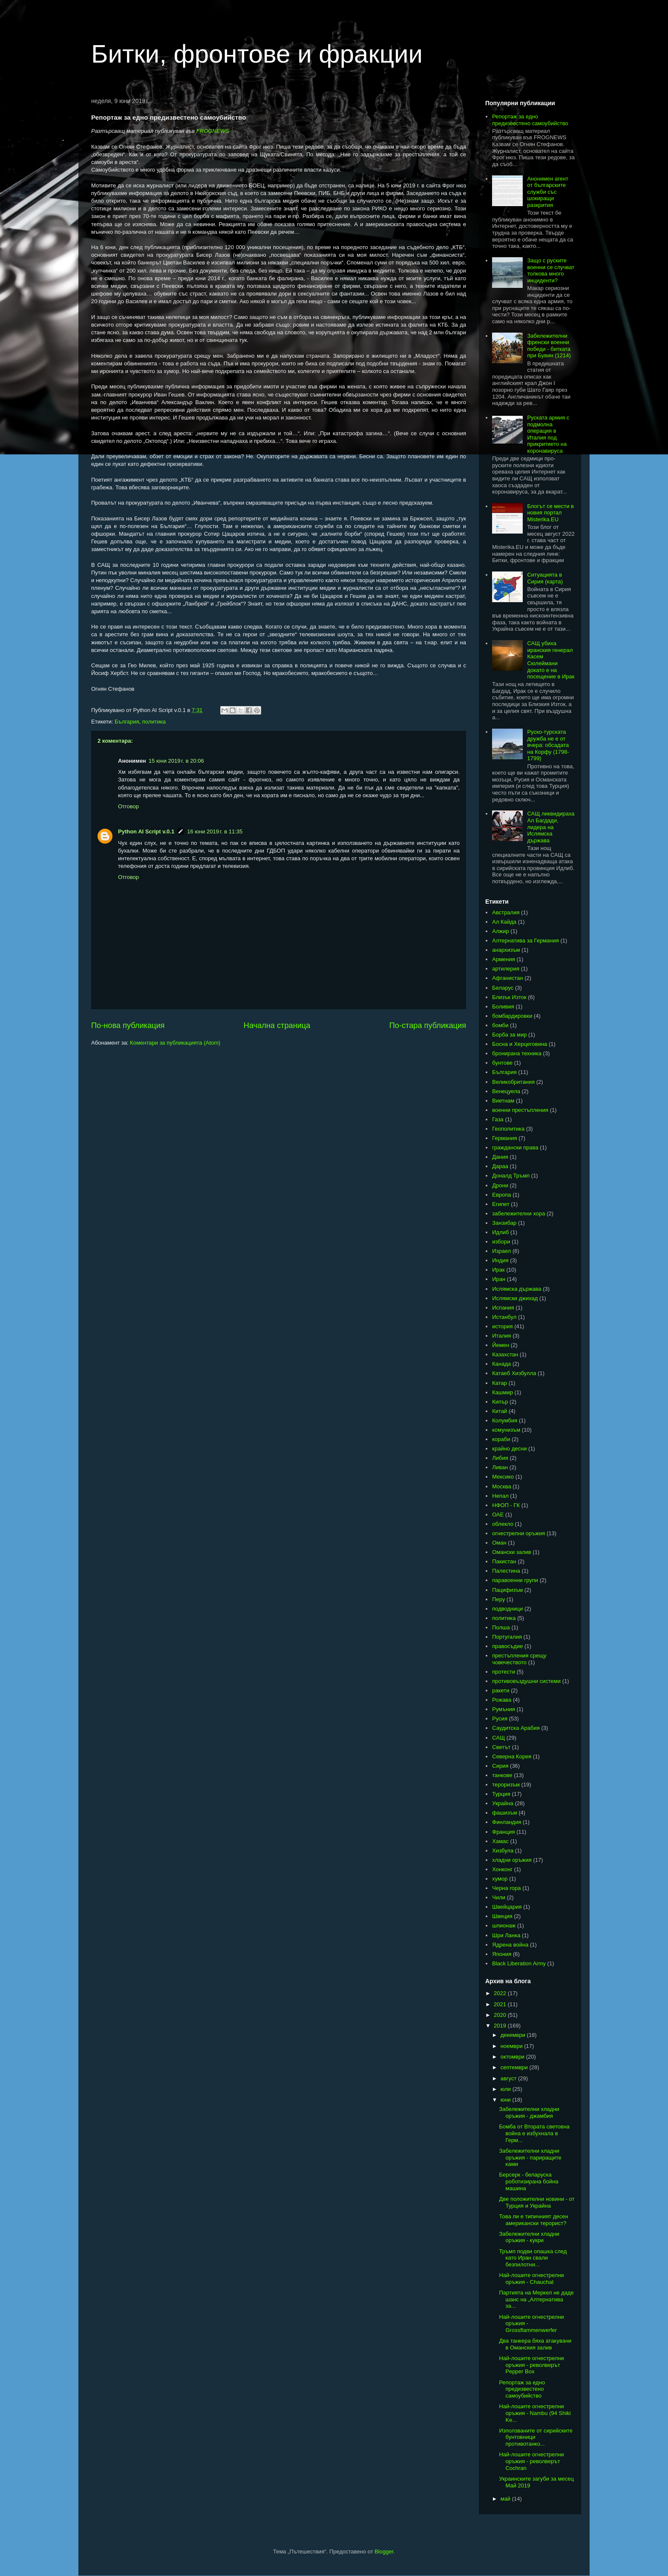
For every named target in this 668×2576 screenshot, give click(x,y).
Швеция (502, 1916)
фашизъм (504, 1812)
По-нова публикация (127, 1025)
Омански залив (511, 1552)
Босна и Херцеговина (519, 1044)
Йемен (500, 1345)
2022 (501, 1993)
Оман (499, 1542)
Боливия (503, 1006)
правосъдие (507, 1646)
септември (515, 2067)
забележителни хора (518, 1213)
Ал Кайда (504, 922)
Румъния (503, 1709)
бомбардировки (512, 1016)
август (509, 2078)
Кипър (500, 1402)
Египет (500, 1204)
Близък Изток (509, 997)
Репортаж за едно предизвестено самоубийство (530, 119)
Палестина (506, 1571)
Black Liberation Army (519, 1963)
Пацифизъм (507, 1590)
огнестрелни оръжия (518, 1533)
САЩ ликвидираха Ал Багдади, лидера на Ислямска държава (550, 826)
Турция (501, 1794)
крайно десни (509, 1448)
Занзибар (504, 1223)
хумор (499, 1878)
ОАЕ (498, 1514)
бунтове (502, 1063)
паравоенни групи (515, 1580)
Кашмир (502, 1392)
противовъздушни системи (526, 1681)
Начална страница (277, 1025)
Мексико (503, 1476)
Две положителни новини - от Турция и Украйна (536, 2202)
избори (501, 1241)
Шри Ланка (506, 1935)
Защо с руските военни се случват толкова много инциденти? (550, 270)
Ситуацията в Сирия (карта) (545, 578)
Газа (498, 1119)
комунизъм (506, 1430)
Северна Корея (511, 1756)
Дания (500, 1157)
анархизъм (506, 950)
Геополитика (508, 1129)
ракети (500, 1690)
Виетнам (503, 1100)
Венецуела (506, 1091)
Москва (501, 1486)
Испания (503, 1307)
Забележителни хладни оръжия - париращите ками (530, 2157)
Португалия (507, 1637)
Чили (498, 1897)
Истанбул (504, 1317)
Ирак (498, 1269)
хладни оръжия (512, 1860)
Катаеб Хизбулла (514, 1373)
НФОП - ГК (506, 1505)
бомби (500, 1025)
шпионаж (503, 1925)
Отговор (128, 806)
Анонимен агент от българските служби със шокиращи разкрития (547, 191)
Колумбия (504, 1420)
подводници (507, 1608)
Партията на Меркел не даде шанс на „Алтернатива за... (536, 2299)
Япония (501, 1954)
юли (507, 2089)
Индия (500, 1260)
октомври (513, 2056)
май (506, 2499)
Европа (501, 1195)
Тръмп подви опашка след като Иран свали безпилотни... (533, 2258)
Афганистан (507, 978)
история (502, 1326)
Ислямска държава (516, 1289)
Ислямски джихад (515, 1298)
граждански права (515, 1147)
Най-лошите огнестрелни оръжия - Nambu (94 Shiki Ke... (534, 2413)
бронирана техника (516, 1053)
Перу (498, 1599)
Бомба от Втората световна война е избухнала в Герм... (534, 2133)
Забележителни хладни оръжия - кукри (529, 2237)
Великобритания (513, 1082)
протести (503, 1672)
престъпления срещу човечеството (519, 1659)
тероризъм (506, 1784)
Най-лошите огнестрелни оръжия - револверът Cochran (531, 2461)
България (127, 721)
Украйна (502, 1803)
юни (507, 2099)
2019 (501, 2025)
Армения (503, 959)
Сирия (500, 1766)
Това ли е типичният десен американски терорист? (533, 2219)
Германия (504, 1138)
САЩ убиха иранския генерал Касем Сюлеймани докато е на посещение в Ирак (550, 660)
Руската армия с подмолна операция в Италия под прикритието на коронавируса (548, 434)
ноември (512, 2046)
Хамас (500, 1841)
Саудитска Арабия (516, 1728)
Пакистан (504, 1561)
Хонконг (502, 1869)
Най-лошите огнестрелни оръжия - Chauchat (531, 2278)
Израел (501, 1251)
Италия (501, 1336)
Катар (499, 1383)
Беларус (502, 988)
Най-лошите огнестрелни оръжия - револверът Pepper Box (531, 2365)
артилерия (505, 968)
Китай (499, 1411)
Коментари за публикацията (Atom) (175, 1043)
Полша (501, 1627)
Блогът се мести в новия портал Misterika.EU (550, 513)
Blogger (383, 2551)
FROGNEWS (212, 131)
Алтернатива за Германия (525, 940)
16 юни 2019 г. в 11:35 (214, 831)
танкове (502, 1775)
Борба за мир (509, 1034)
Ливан (500, 1467)
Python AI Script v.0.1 (146, 831)
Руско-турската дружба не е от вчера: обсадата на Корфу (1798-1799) (548, 745)
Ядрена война (510, 1944)
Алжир (500, 931)
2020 (501, 2015)
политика (154, 721)
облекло (502, 1524)
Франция (503, 1832)
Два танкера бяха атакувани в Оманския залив (535, 2344)
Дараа (500, 1166)
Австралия (505, 912)
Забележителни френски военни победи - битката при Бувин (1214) (548, 346)
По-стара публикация (427, 1025)
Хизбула (502, 1850)
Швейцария (506, 1907)
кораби (501, 1439)
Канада (501, 1364)
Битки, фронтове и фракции (257, 54)
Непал (500, 1496)
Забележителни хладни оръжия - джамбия (529, 2112)
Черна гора (506, 1888)
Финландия (506, 1822)
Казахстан (505, 1354)
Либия (500, 1458)
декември (514, 2035)
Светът (501, 1747)
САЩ (498, 1738)
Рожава (501, 1700)
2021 (501, 2004)
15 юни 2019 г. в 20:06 (176, 761)
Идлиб (500, 1232)
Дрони (500, 1185)
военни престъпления (520, 1110)
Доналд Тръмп (511, 1175)
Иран (498, 1279)
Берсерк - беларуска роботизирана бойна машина (528, 2181)
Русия (499, 1718)
